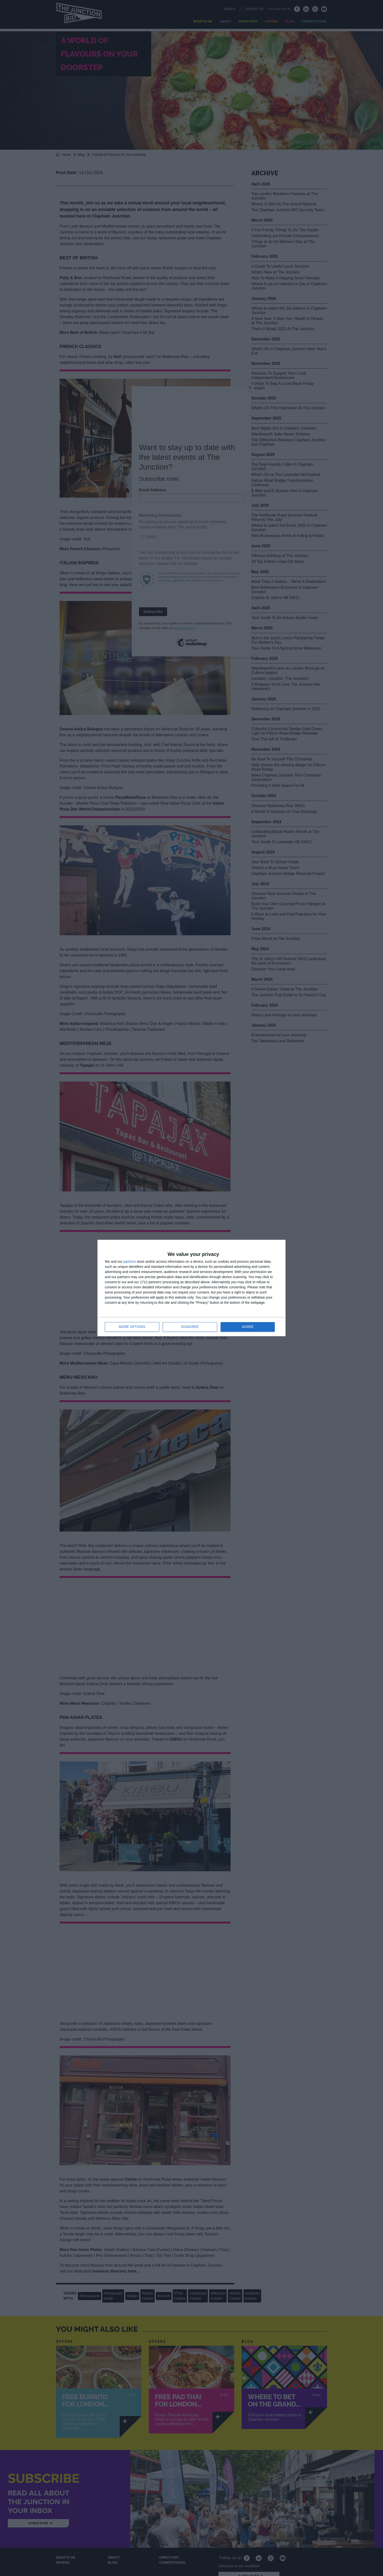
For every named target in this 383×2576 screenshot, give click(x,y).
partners (129, 1261)
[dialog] (191, 1288)
